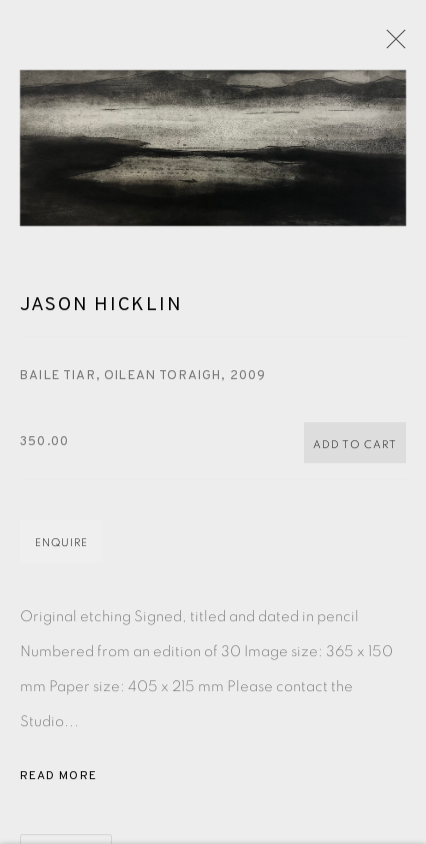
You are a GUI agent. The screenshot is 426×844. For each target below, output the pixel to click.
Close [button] (391, 45)
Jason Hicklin (101, 308)
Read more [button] (58, 778)
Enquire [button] (61, 544)
